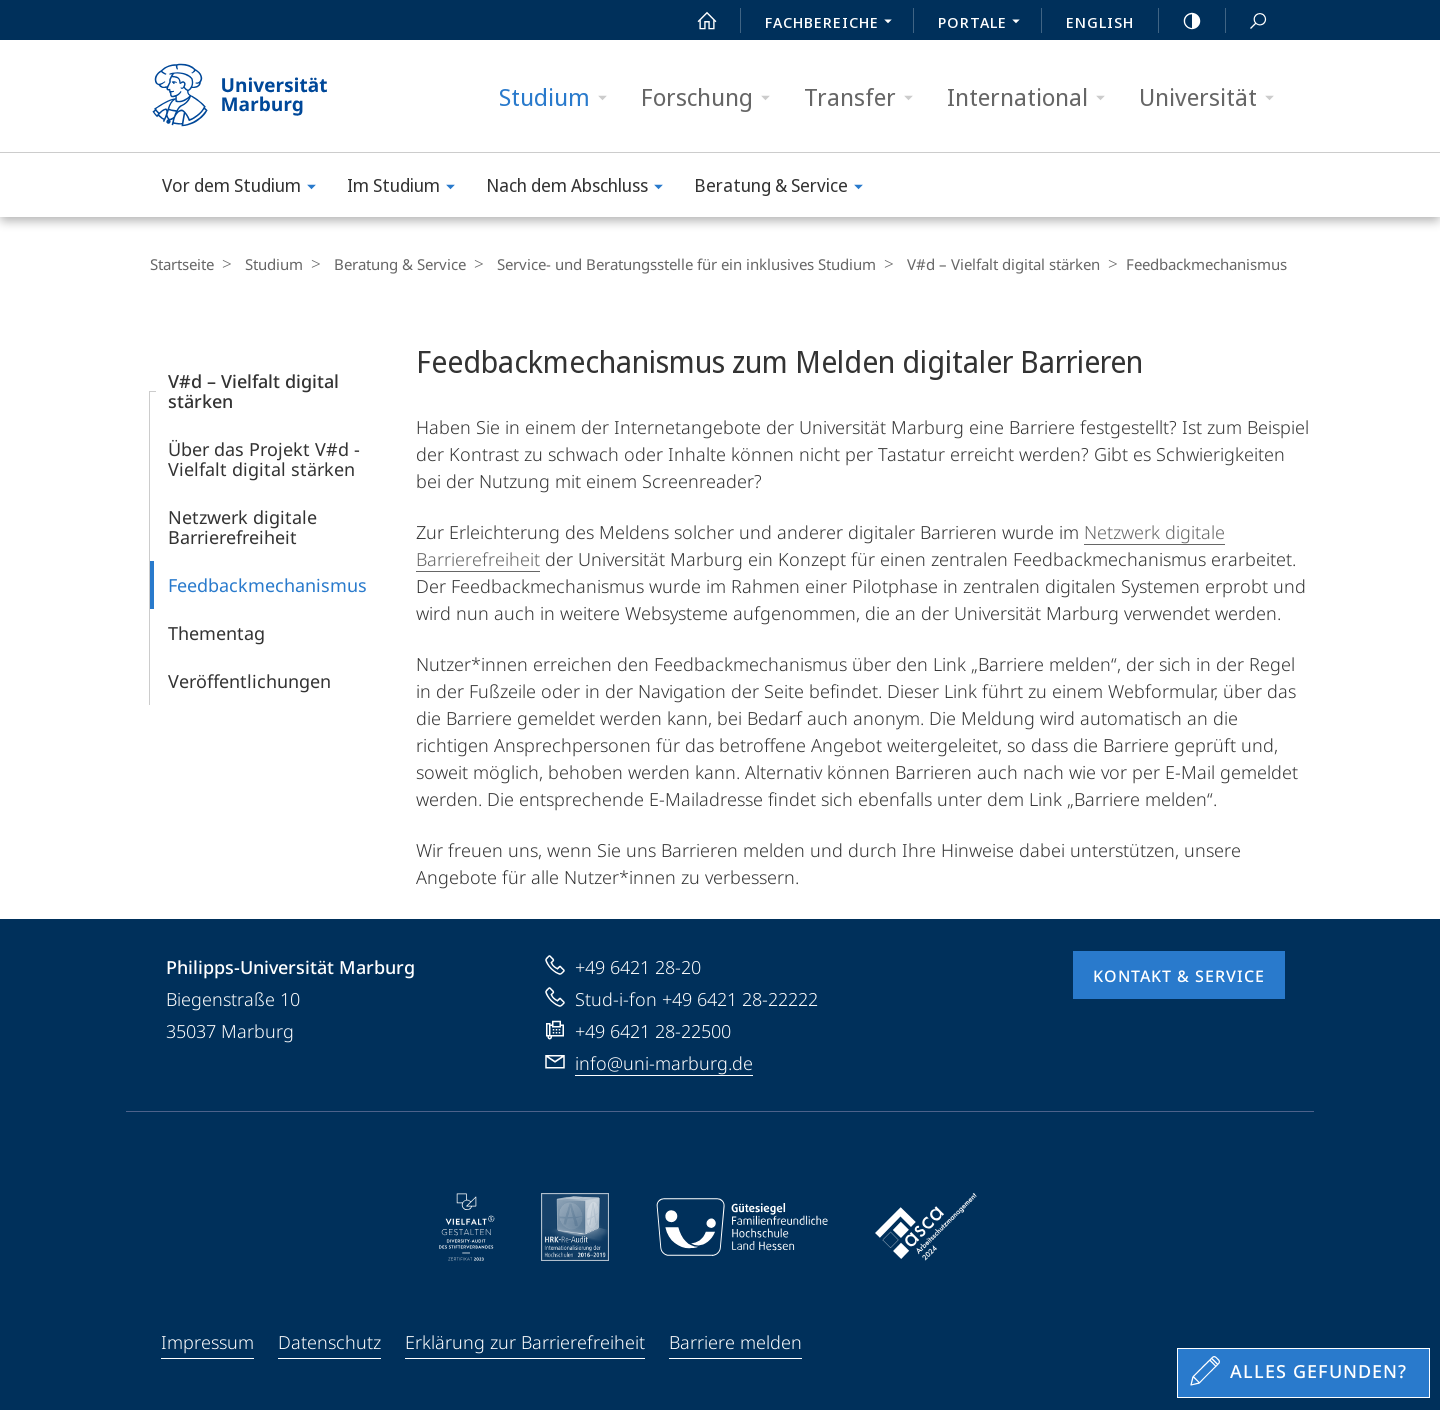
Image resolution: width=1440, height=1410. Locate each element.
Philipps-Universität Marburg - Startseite (257, 96)
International (1032, 97)
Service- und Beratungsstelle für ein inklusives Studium (671, 264)
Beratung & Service (785, 188)
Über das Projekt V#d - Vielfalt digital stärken (264, 459)
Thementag (216, 633)
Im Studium (407, 188)
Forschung (712, 97)
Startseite (182, 264)
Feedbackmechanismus (267, 585)
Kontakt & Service (1179, 976)
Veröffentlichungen (249, 681)
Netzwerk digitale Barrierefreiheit (242, 527)
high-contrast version (1181, 21)
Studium (559, 97)
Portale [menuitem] (984, 24)
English (1100, 22)
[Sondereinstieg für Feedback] (1303, 1373)
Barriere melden (735, 1342)
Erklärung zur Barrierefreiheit (525, 1342)
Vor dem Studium (245, 188)
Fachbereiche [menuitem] (834, 24)
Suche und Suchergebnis (1247, 21)
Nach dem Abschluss (581, 188)
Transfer (865, 97)
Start (696, 21)
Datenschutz (329, 1342)
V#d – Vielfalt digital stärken (983, 264)
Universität (1213, 97)
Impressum (207, 1342)
